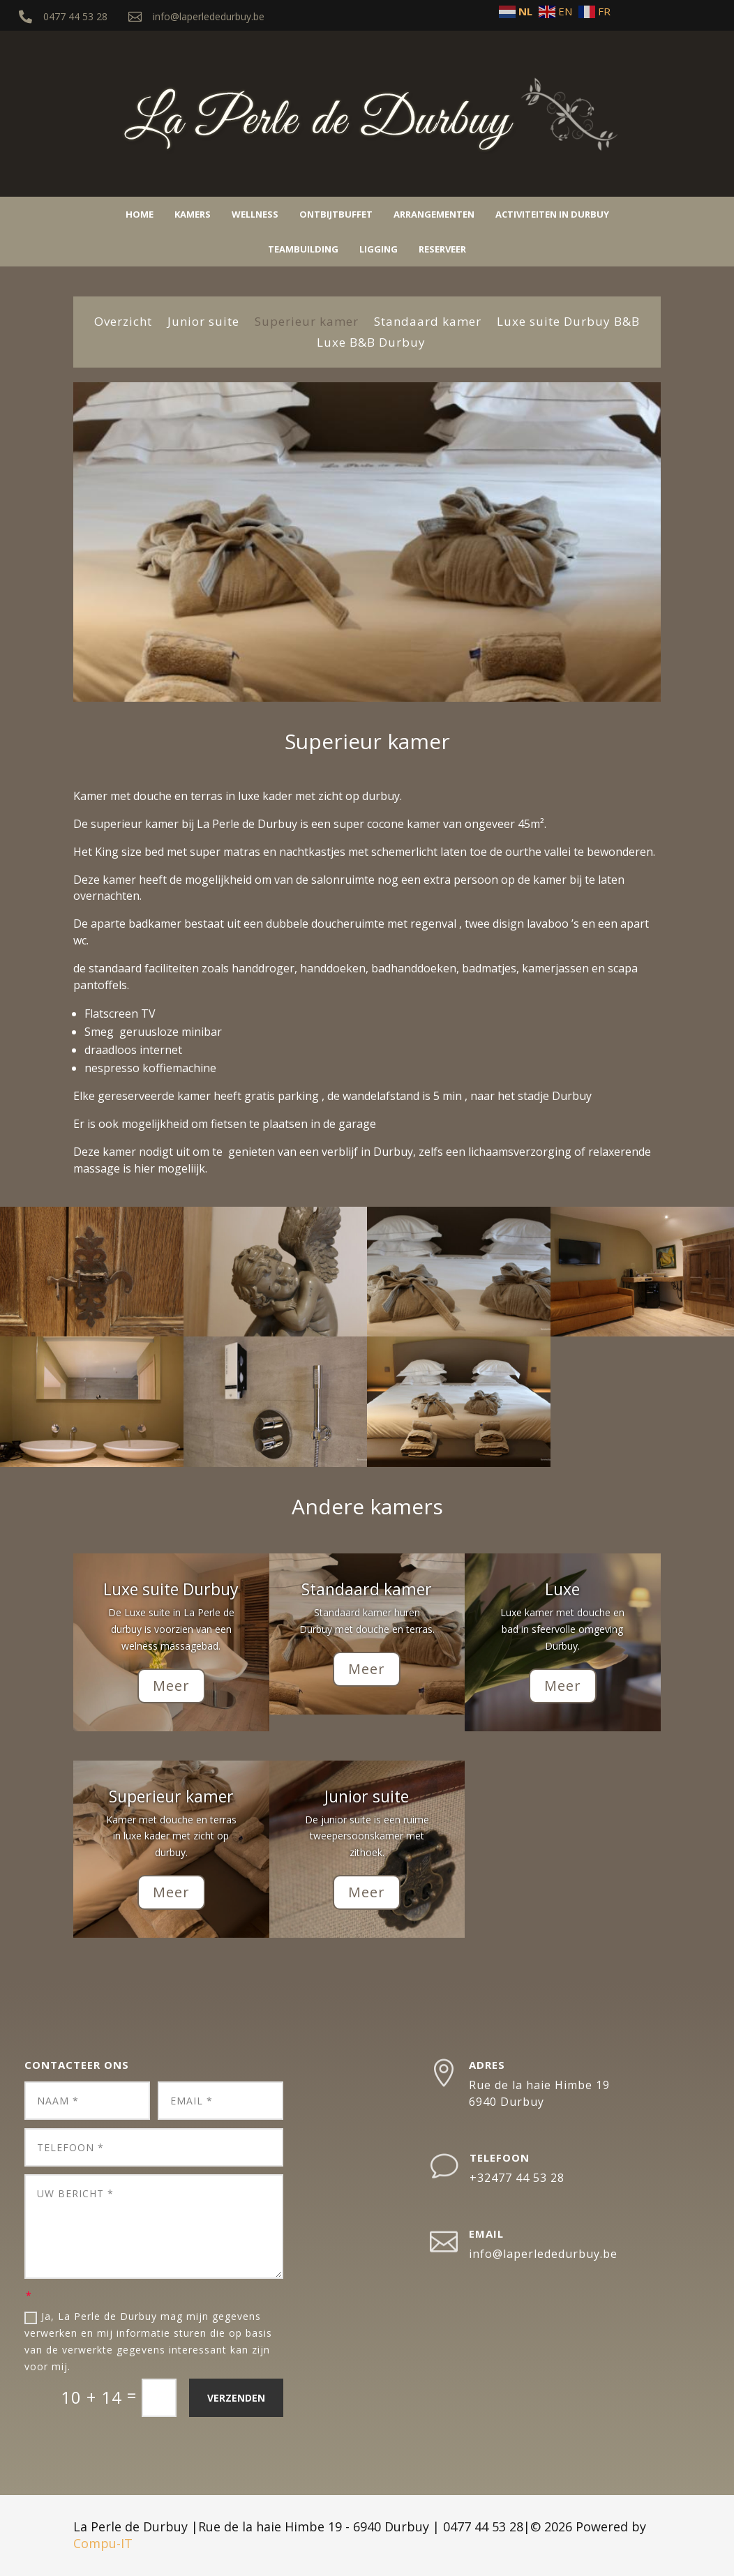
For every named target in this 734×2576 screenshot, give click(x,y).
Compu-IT (103, 2543)
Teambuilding (303, 249)
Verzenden (236, 2397)
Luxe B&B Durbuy (371, 344)
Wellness (255, 214)
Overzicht (123, 323)
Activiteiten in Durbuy (552, 214)
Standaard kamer (427, 323)
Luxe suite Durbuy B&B (568, 323)
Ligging (378, 249)
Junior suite (203, 323)
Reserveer (442, 249)
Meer (171, 1685)
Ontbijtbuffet (336, 214)
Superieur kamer (307, 323)
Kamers (192, 214)
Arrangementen (434, 214)
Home (139, 214)
